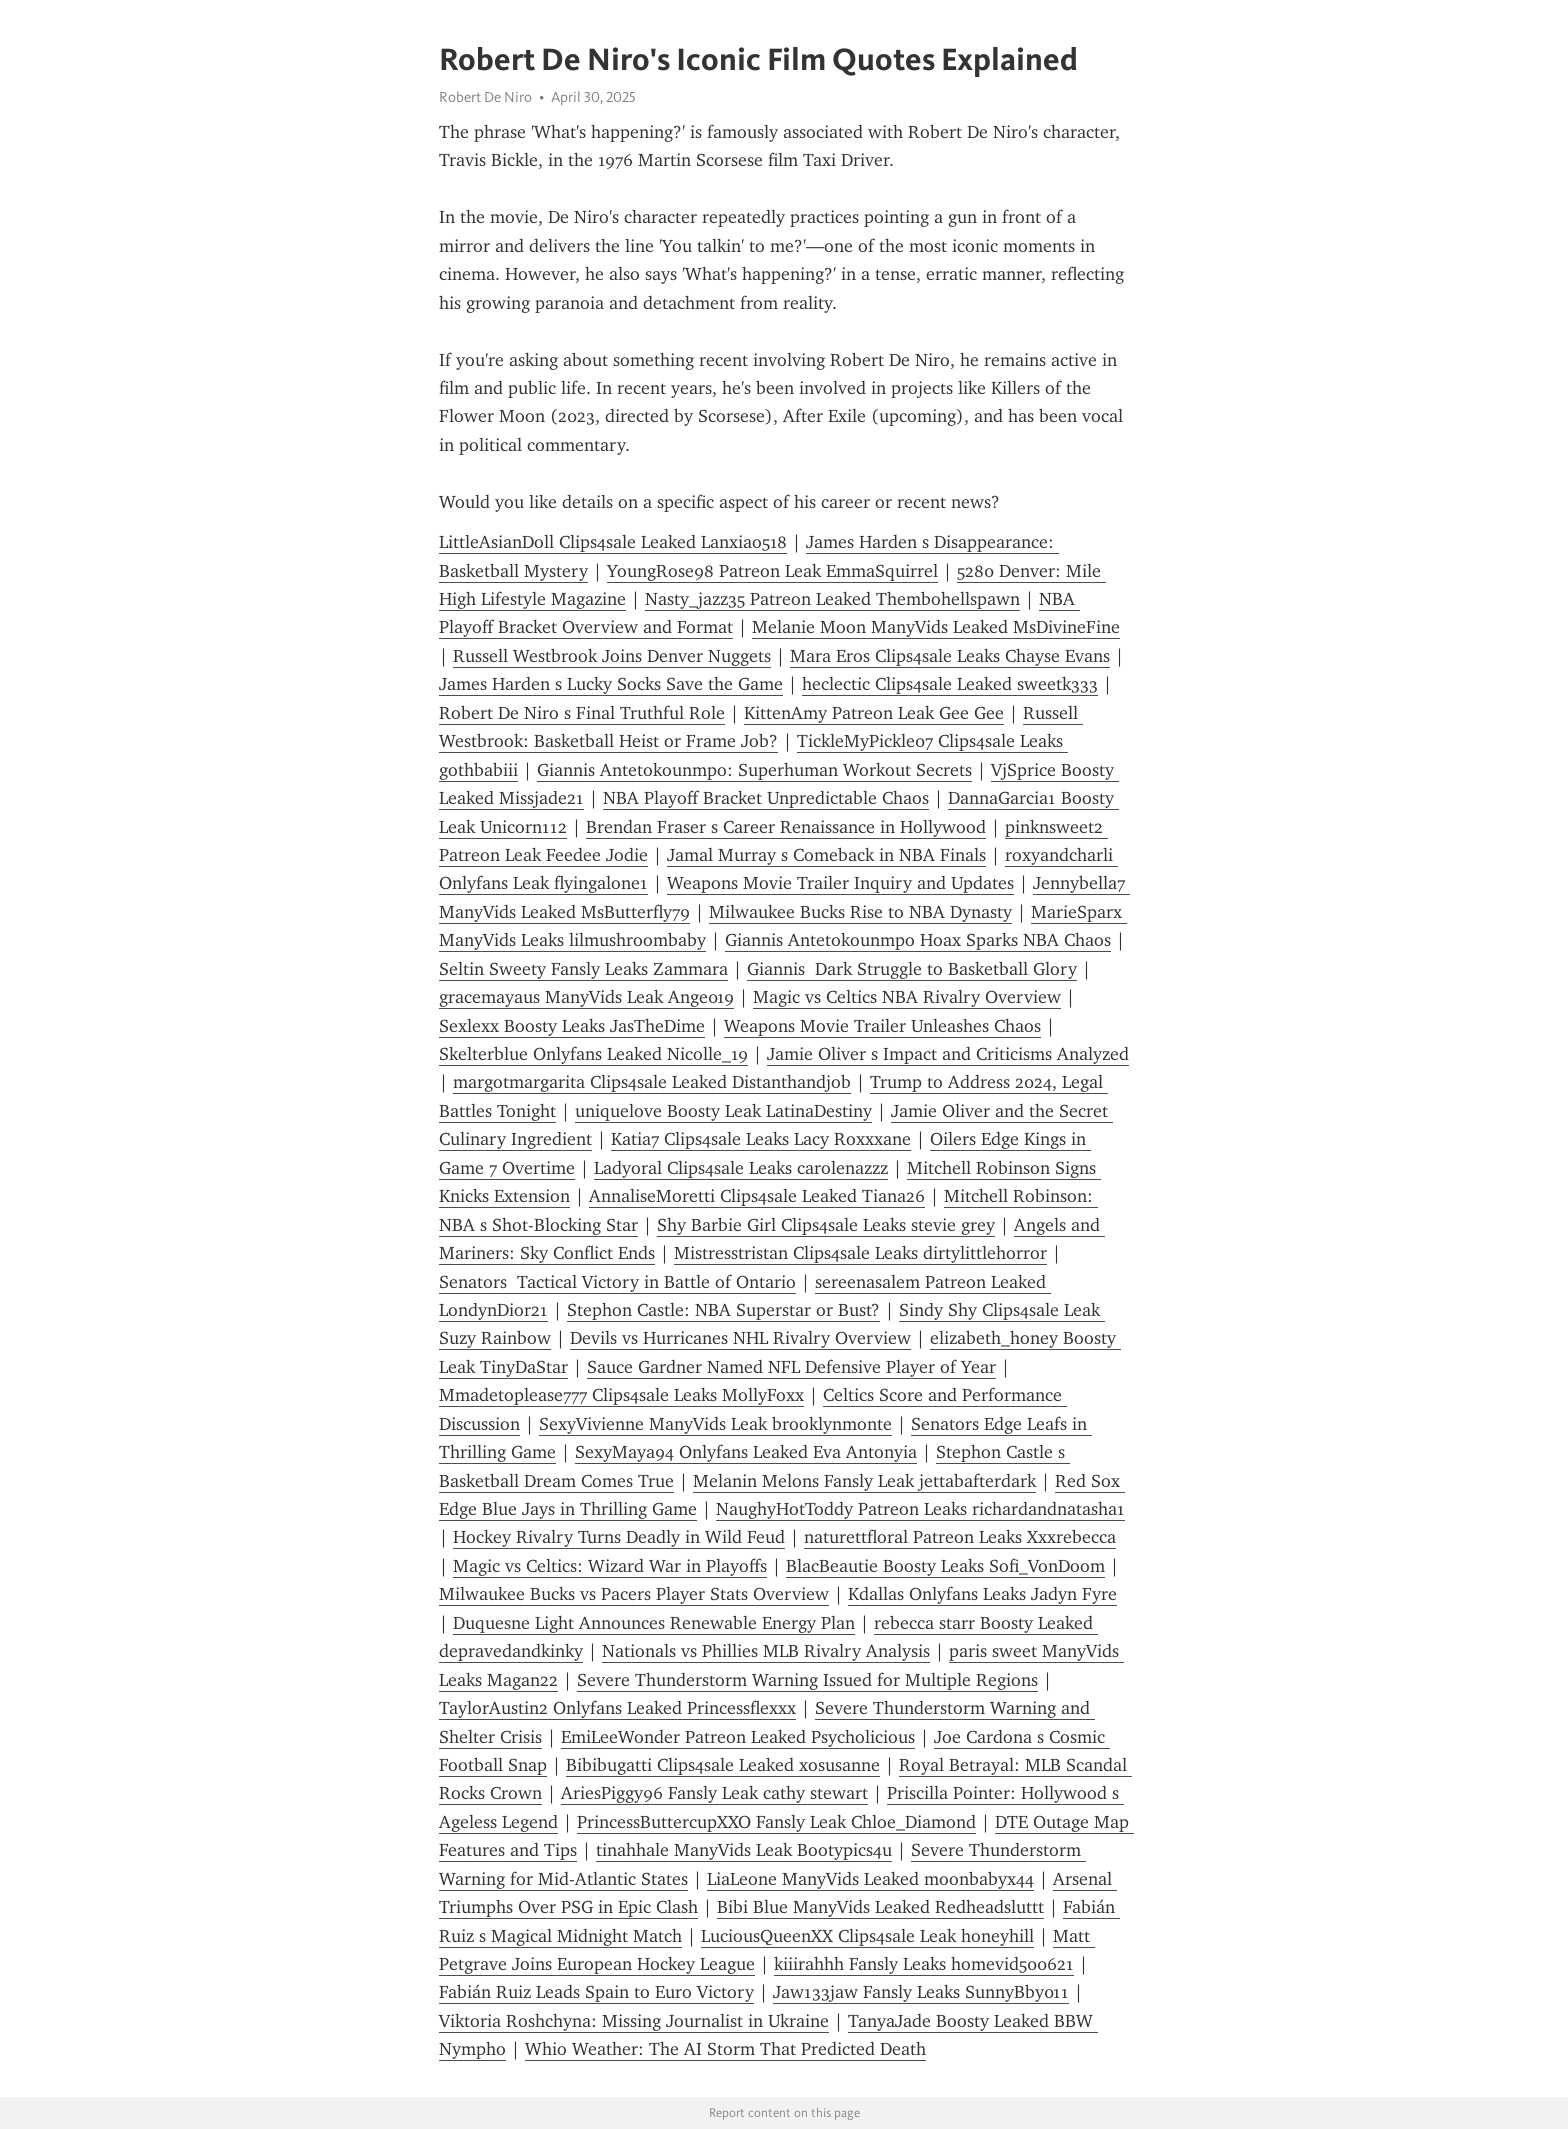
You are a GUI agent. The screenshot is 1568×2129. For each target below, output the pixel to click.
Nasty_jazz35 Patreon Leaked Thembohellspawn (832, 599)
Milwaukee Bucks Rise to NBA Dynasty (860, 912)
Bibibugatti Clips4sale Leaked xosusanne (723, 1765)
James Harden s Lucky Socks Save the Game (611, 684)
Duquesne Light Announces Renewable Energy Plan (654, 1623)
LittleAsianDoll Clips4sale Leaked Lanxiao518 (613, 542)
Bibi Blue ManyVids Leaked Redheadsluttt (880, 1907)
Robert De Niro (485, 97)
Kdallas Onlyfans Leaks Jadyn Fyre (982, 1594)
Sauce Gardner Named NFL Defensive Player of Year (791, 1367)
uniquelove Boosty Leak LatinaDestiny (723, 1111)
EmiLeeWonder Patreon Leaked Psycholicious (738, 1737)
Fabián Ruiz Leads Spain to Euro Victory (596, 1992)
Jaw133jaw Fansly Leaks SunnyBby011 (921, 1992)
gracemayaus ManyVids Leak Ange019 (586, 997)
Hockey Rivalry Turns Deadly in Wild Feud (619, 1537)
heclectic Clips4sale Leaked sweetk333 (950, 684)
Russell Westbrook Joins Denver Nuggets (612, 656)
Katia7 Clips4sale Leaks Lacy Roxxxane (761, 1139)
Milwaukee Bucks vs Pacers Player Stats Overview (634, 1594)
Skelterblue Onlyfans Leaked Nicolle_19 (593, 1054)
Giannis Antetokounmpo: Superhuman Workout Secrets (754, 770)
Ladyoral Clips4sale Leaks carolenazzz (741, 1168)
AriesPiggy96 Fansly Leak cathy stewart (714, 1793)
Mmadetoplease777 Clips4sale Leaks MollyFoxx (621, 1395)
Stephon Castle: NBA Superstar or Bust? (723, 1310)
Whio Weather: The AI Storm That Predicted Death (725, 2049)
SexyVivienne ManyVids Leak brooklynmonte (715, 1424)
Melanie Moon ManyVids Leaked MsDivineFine (936, 627)
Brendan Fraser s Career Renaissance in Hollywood (786, 827)
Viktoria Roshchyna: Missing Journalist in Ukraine (634, 2021)
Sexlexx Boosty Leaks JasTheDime (572, 1026)
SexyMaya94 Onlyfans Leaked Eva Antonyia (746, 1452)
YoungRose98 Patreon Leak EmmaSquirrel (772, 571)
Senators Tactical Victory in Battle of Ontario (617, 1282)
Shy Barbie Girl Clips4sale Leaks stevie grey (826, 1225)
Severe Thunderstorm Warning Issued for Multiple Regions (807, 1680)
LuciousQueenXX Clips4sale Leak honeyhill (867, 1936)
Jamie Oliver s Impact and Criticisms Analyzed (948, 1054)
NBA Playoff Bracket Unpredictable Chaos (766, 798)
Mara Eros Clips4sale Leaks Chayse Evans (950, 656)
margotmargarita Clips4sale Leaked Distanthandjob (652, 1082)
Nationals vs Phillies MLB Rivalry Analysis (766, 1651)
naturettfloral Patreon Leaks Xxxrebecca (960, 1537)
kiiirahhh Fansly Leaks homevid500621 (924, 1964)
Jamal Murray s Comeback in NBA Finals (826, 855)
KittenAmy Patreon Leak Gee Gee (874, 713)
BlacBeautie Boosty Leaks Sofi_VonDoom (945, 1566)
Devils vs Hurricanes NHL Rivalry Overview (740, 1338)
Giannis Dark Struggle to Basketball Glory (912, 969)
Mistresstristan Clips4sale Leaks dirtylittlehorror (860, 1253)
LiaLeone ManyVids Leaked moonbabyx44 (870, 1879)
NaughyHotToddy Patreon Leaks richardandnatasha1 (920, 1509)
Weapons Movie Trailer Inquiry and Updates (840, 883)
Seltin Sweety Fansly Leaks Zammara (583, 969)
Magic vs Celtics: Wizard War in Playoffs (610, 1566)
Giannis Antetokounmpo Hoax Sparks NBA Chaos (918, 940)
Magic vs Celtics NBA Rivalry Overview (907, 997)
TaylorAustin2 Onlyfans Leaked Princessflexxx (617, 1708)
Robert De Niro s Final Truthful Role (582, 713)
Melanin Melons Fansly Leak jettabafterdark (864, 1481)
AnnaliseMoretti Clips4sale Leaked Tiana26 (757, 1196)
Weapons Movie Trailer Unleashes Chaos (882, 1026)
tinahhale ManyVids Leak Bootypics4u (744, 1850)
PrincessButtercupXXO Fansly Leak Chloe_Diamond (776, 1822)
